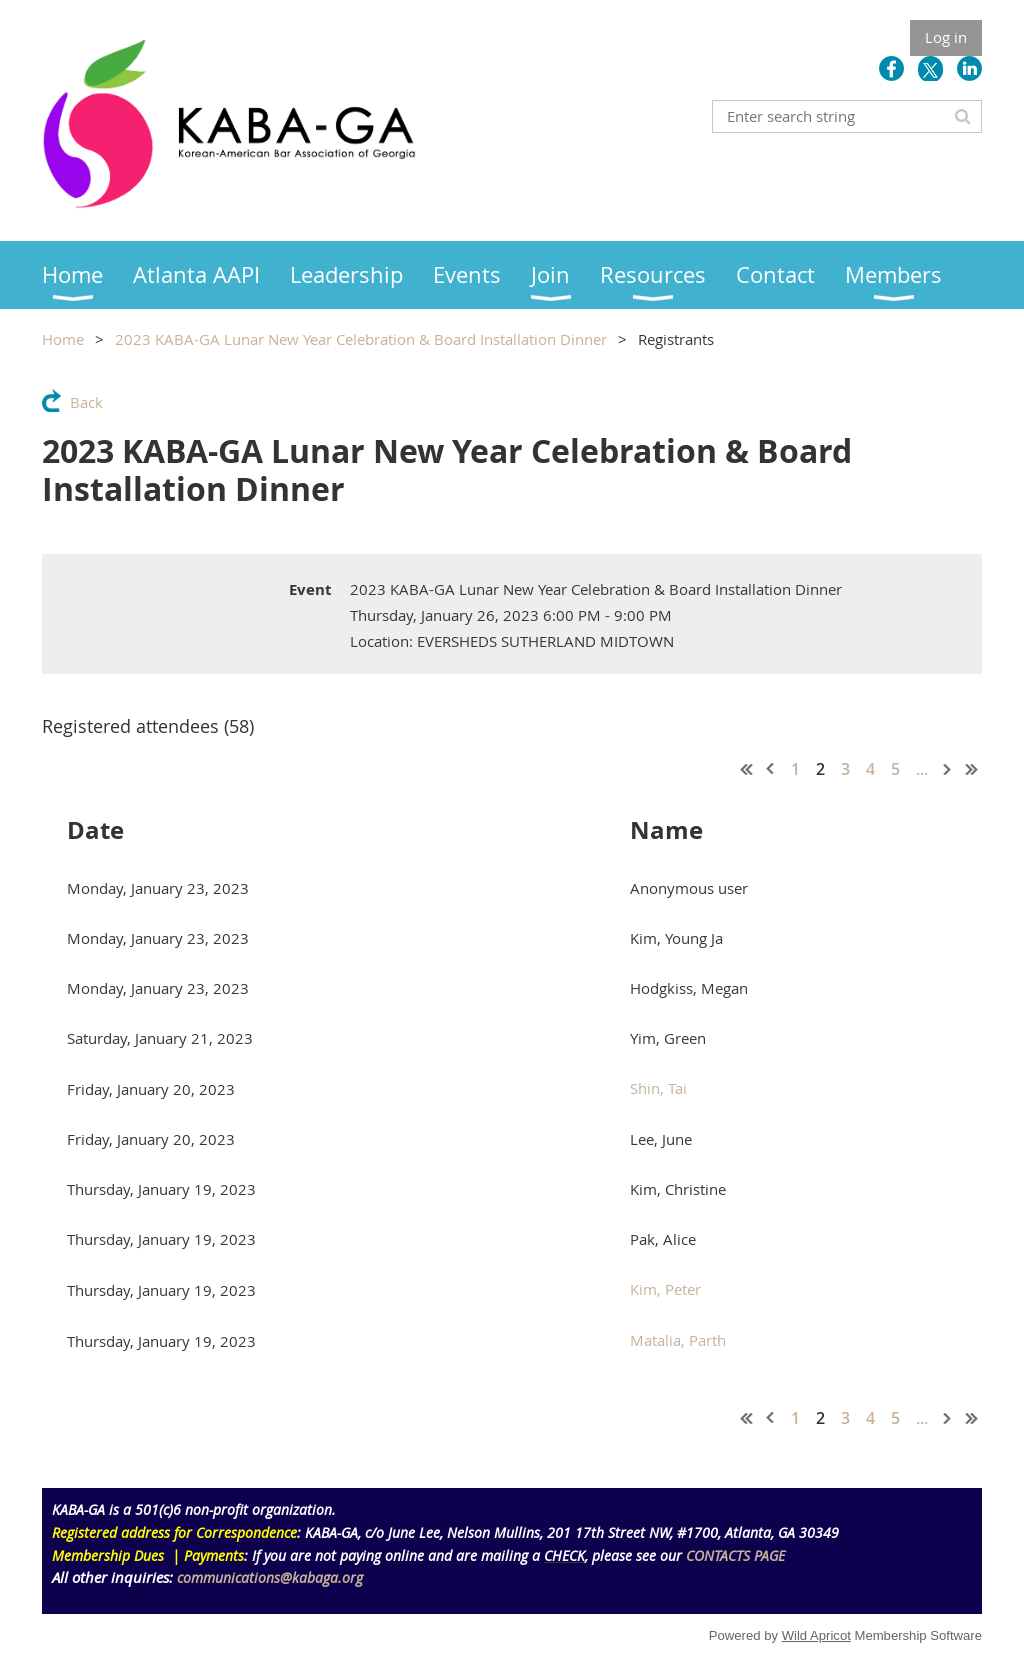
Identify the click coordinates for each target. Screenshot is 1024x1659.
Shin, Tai (658, 1088)
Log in (946, 37)
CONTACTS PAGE (735, 1555)
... (922, 769)
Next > (948, 769)
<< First (747, 769)
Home (63, 339)
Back (86, 402)
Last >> (972, 769)
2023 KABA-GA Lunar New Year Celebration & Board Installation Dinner (361, 339)
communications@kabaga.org (270, 1577)
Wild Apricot (816, 1635)
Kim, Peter (665, 1289)
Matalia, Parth (678, 1340)
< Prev (771, 769)
